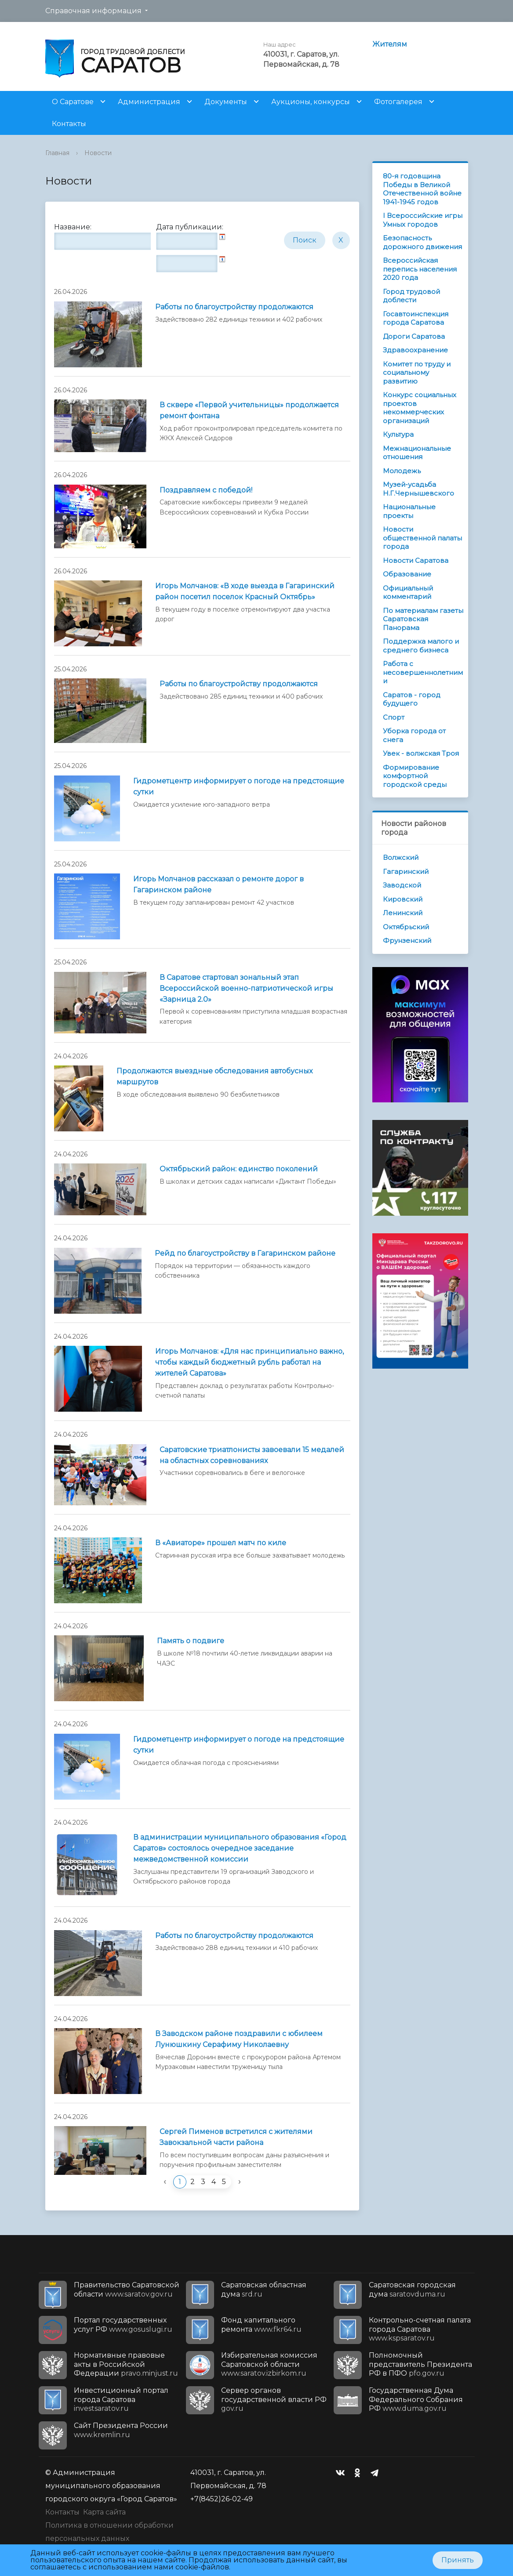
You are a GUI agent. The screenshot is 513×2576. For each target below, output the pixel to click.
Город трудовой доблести (411, 295)
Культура (398, 434)
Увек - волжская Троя (421, 753)
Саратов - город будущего (411, 699)
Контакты (69, 124)
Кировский (402, 899)
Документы (225, 102)
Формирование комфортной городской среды (415, 776)
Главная (57, 153)
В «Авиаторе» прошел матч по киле (220, 1543)
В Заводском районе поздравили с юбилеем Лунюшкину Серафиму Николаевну (239, 2039)
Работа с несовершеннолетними (423, 672)
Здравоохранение (415, 350)
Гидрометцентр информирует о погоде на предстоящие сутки (238, 786)
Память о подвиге (190, 1641)
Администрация (149, 102)
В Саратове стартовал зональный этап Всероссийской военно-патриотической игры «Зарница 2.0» (246, 988)
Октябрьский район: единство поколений (239, 1169)
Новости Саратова (415, 560)
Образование (407, 574)
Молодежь (402, 471)
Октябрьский (406, 927)
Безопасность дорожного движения (422, 242)
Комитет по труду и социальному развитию (417, 372)
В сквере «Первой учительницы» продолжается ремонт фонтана (249, 410)
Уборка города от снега (414, 735)
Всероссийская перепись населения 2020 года (420, 269)
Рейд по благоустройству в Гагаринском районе (245, 1253)
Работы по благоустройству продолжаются (234, 307)
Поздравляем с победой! (206, 490)
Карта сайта (104, 2512)
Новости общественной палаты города (422, 538)
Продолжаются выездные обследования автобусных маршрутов (214, 1076)
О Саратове (73, 102)
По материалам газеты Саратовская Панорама (423, 619)
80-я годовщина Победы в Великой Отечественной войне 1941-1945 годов (422, 189)
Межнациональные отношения (417, 452)
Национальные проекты (409, 511)
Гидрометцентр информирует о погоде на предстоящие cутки (238, 1744)
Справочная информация (93, 11)
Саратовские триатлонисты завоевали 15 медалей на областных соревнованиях (252, 1455)
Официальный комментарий (408, 592)
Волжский (400, 857)
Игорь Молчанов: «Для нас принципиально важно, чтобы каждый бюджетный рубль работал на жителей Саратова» (249, 1362)
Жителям (389, 44)
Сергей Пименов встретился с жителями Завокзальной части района (236, 2137)
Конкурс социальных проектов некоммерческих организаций (419, 408)
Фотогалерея (398, 102)
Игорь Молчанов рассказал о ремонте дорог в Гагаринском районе (218, 884)
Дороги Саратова (414, 336)
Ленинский (402, 913)
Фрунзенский (407, 940)
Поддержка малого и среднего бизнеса (421, 645)
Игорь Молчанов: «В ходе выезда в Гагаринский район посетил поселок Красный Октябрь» (245, 591)
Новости (98, 153)
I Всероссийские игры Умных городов (422, 219)
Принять (457, 2560)
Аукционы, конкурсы (310, 102)
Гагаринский (406, 871)
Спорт (393, 717)
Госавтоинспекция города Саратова (415, 318)
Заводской (402, 885)
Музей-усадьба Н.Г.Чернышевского (418, 488)
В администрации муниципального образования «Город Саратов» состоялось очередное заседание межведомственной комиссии (239, 1848)
